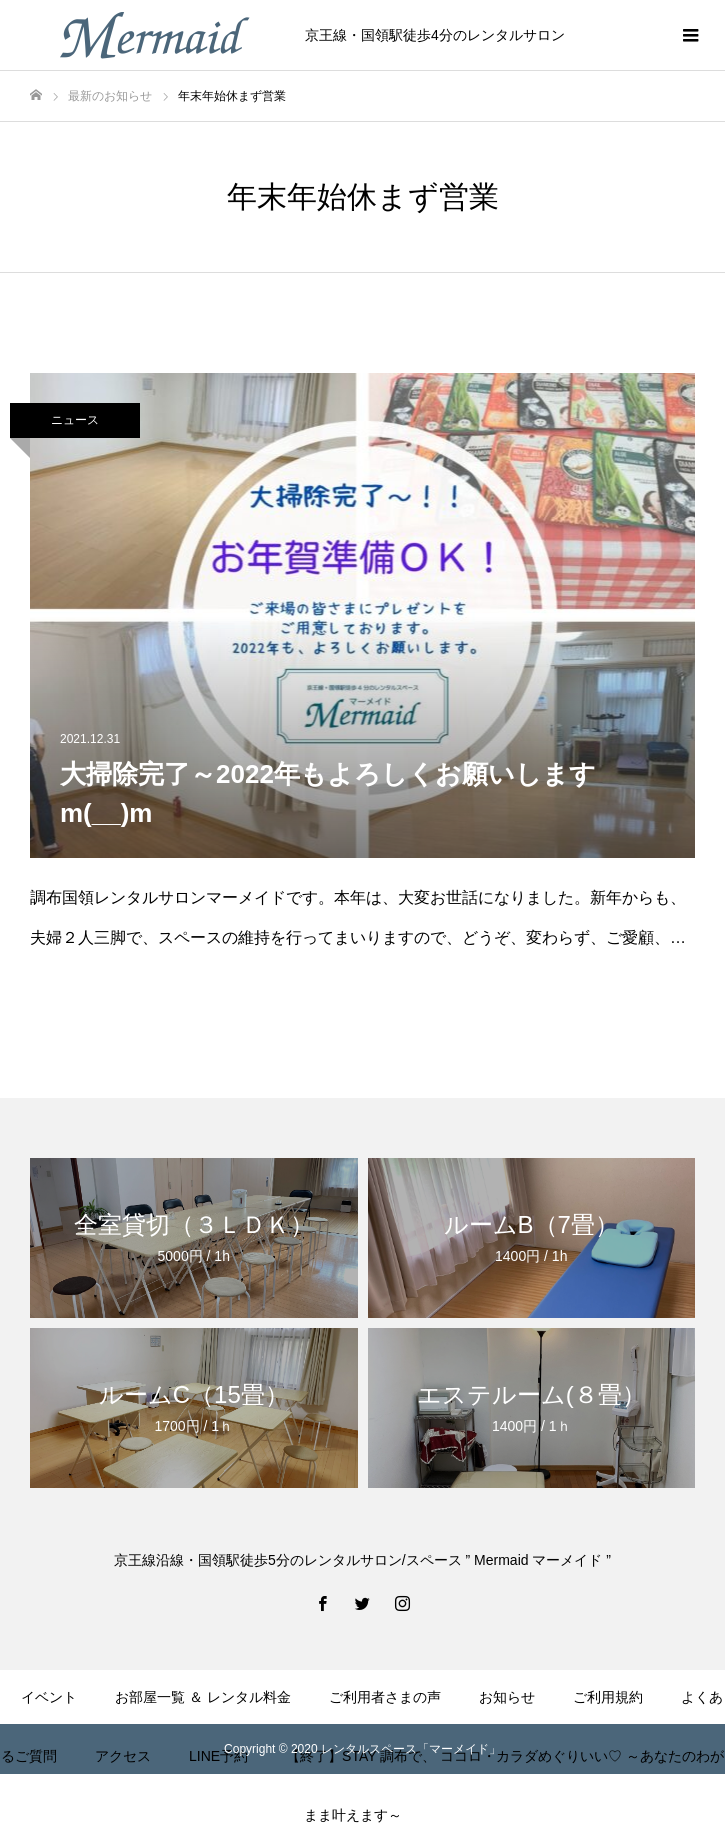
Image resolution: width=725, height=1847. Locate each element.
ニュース (75, 420)
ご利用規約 (608, 1697)
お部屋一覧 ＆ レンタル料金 (203, 1697)
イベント (49, 1697)
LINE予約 (218, 1756)
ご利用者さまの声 (385, 1697)
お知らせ (507, 1697)
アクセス (123, 1756)
